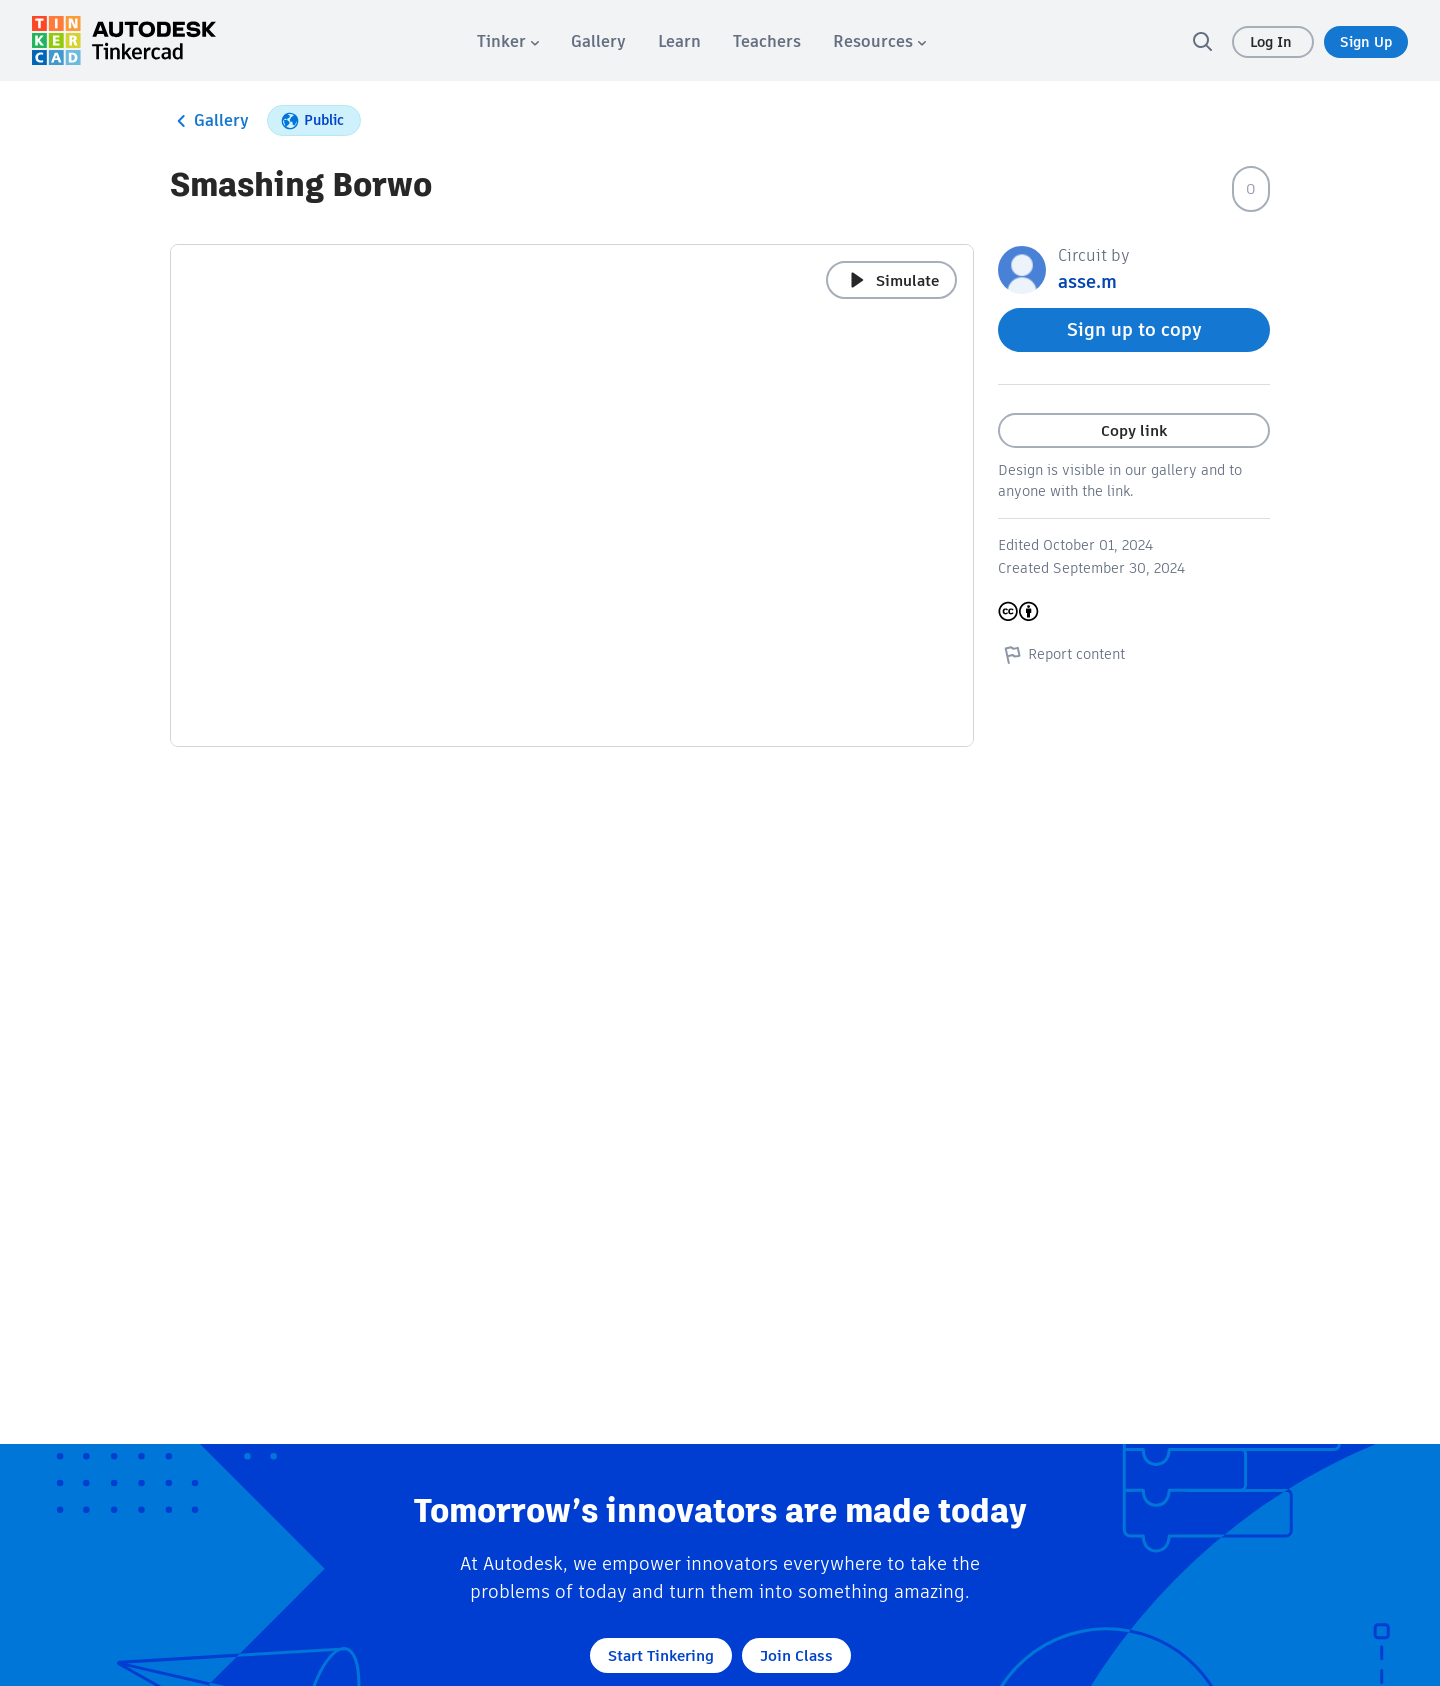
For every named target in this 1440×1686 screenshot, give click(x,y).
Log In (1273, 42)
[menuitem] (508, 41)
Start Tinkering (661, 1655)
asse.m (1087, 281)
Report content (1061, 654)
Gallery (209, 121)
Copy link (1134, 430)
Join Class (796, 1655)
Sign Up (1366, 42)
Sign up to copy (1134, 329)
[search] (1202, 41)
